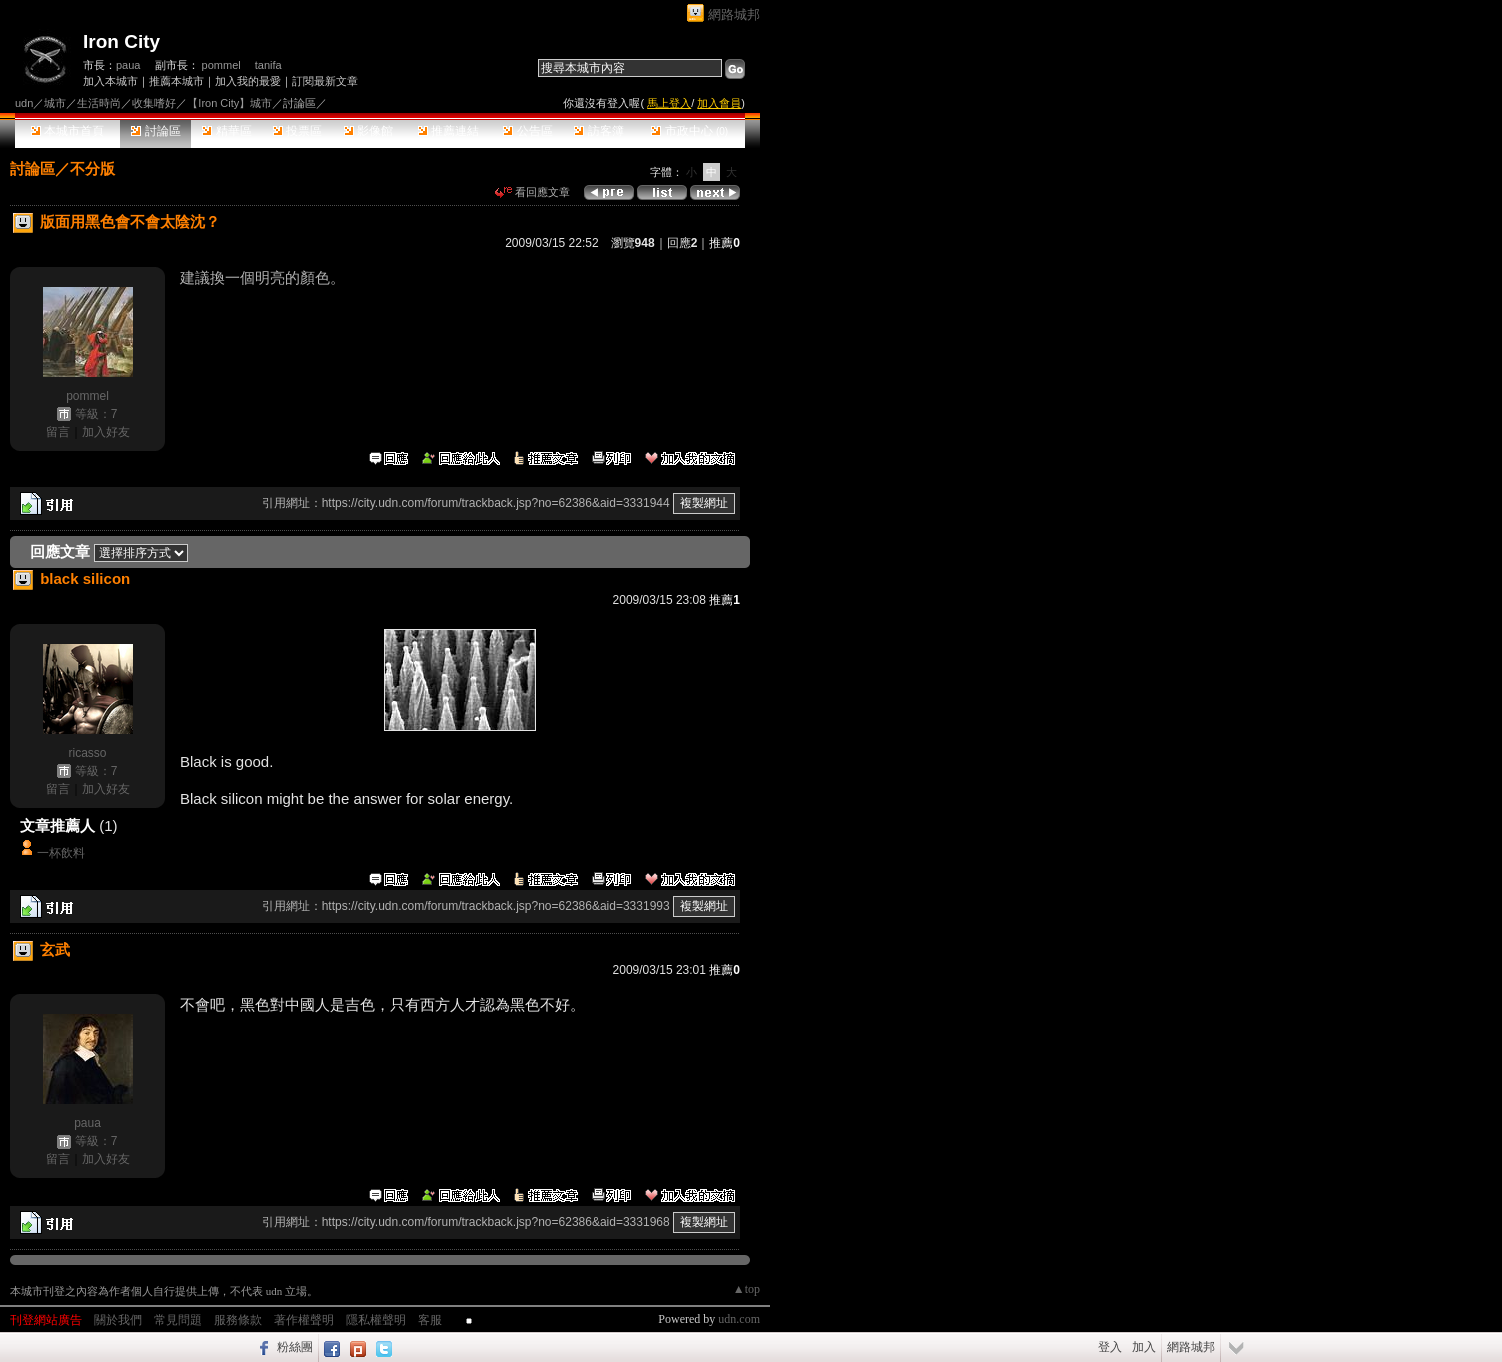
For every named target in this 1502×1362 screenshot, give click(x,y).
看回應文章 (532, 192)
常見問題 (178, 1320)
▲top (746, 1289)
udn (24, 103)
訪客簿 (598, 131)
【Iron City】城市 (229, 103)
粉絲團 (295, 1347)
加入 (1144, 1347)
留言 (58, 432)
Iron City (121, 41)
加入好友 (106, 432)
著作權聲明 (304, 1320)
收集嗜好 (154, 103)
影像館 (368, 131)
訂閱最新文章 (325, 81)
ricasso (87, 753)
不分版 (92, 168)
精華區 (226, 131)
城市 (55, 103)
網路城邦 (734, 14)
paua (128, 65)
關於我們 (118, 1320)
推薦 (724, 243)
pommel (221, 65)
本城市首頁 (67, 131)
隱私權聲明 (376, 1320)
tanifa (268, 65)
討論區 (155, 131)
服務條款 (238, 1320)
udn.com (739, 1319)
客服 (430, 1320)
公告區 (527, 131)
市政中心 (689, 131)
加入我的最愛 (248, 81)
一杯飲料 (61, 853)
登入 (1110, 1347)
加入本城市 (110, 81)
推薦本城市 (176, 81)
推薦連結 (448, 131)
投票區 (297, 131)
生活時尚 (99, 103)
